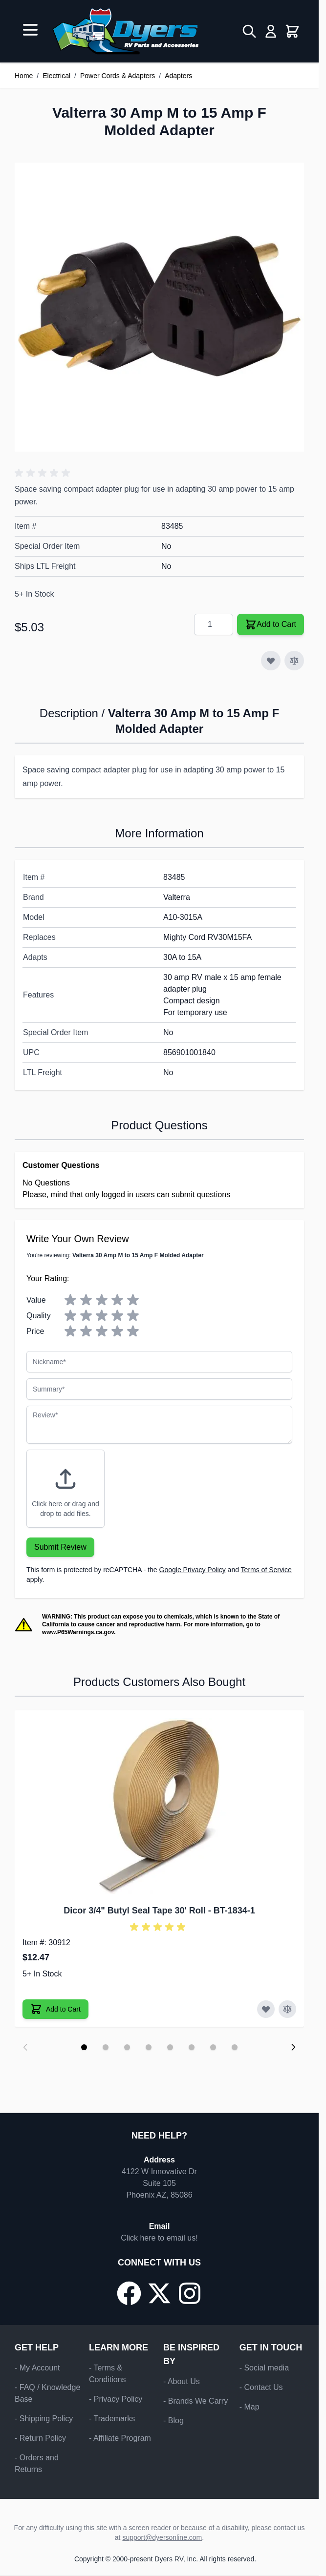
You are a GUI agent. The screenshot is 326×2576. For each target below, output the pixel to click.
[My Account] (271, 31)
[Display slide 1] (84, 2047)
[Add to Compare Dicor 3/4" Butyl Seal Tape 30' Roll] (287, 2009)
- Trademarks (112, 2418)
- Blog (173, 2420)
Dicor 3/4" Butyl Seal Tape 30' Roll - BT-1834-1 (159, 1910)
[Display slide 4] (148, 2047)
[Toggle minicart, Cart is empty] (292, 31)
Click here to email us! (159, 2238)
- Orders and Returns (37, 2463)
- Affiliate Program (120, 2438)
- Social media (264, 2368)
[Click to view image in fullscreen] (159, 307)
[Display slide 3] (127, 2047)
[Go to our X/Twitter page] (159, 2293)
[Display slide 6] (191, 2047)
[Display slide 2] (105, 2047)
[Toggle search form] (249, 31)
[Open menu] (30, 29)
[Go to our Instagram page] (189, 2293)
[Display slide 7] (213, 2047)
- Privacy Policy (115, 2399)
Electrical (56, 76)
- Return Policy (40, 2438)
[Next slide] (293, 2047)
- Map (249, 2407)
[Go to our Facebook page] (129, 2293)
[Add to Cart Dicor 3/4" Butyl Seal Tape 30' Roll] (55, 2009)
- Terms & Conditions (107, 2374)
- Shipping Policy (44, 2418)
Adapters (178, 76)
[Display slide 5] (170, 2047)
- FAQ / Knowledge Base (47, 2393)
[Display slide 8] (234, 2047)
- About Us (181, 2381)
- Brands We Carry (195, 2401)
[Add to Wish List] (271, 660)
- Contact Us (261, 2387)
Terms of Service (266, 1570)
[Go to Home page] (125, 31)
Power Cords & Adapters (117, 76)
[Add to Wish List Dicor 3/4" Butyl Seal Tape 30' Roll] (266, 2009)
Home (24, 76)
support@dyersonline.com (162, 2537)
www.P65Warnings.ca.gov (78, 1632)
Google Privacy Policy (192, 1570)
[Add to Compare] (294, 660)
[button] (44, 473)
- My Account (37, 2368)
